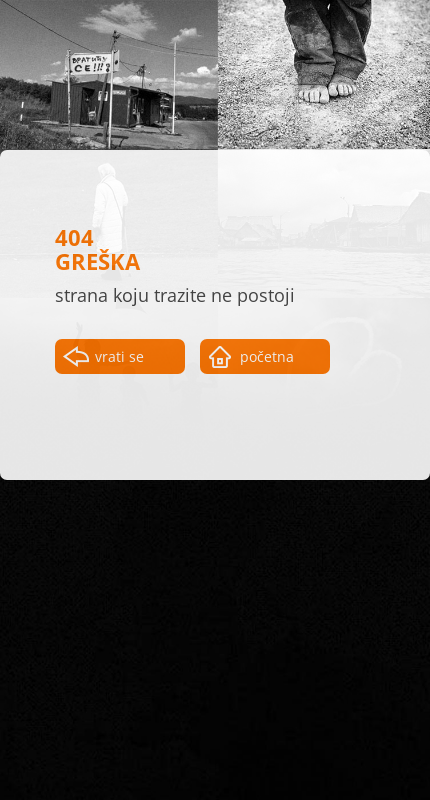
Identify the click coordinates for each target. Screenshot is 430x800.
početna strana (267, 360)
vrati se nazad (119, 360)
